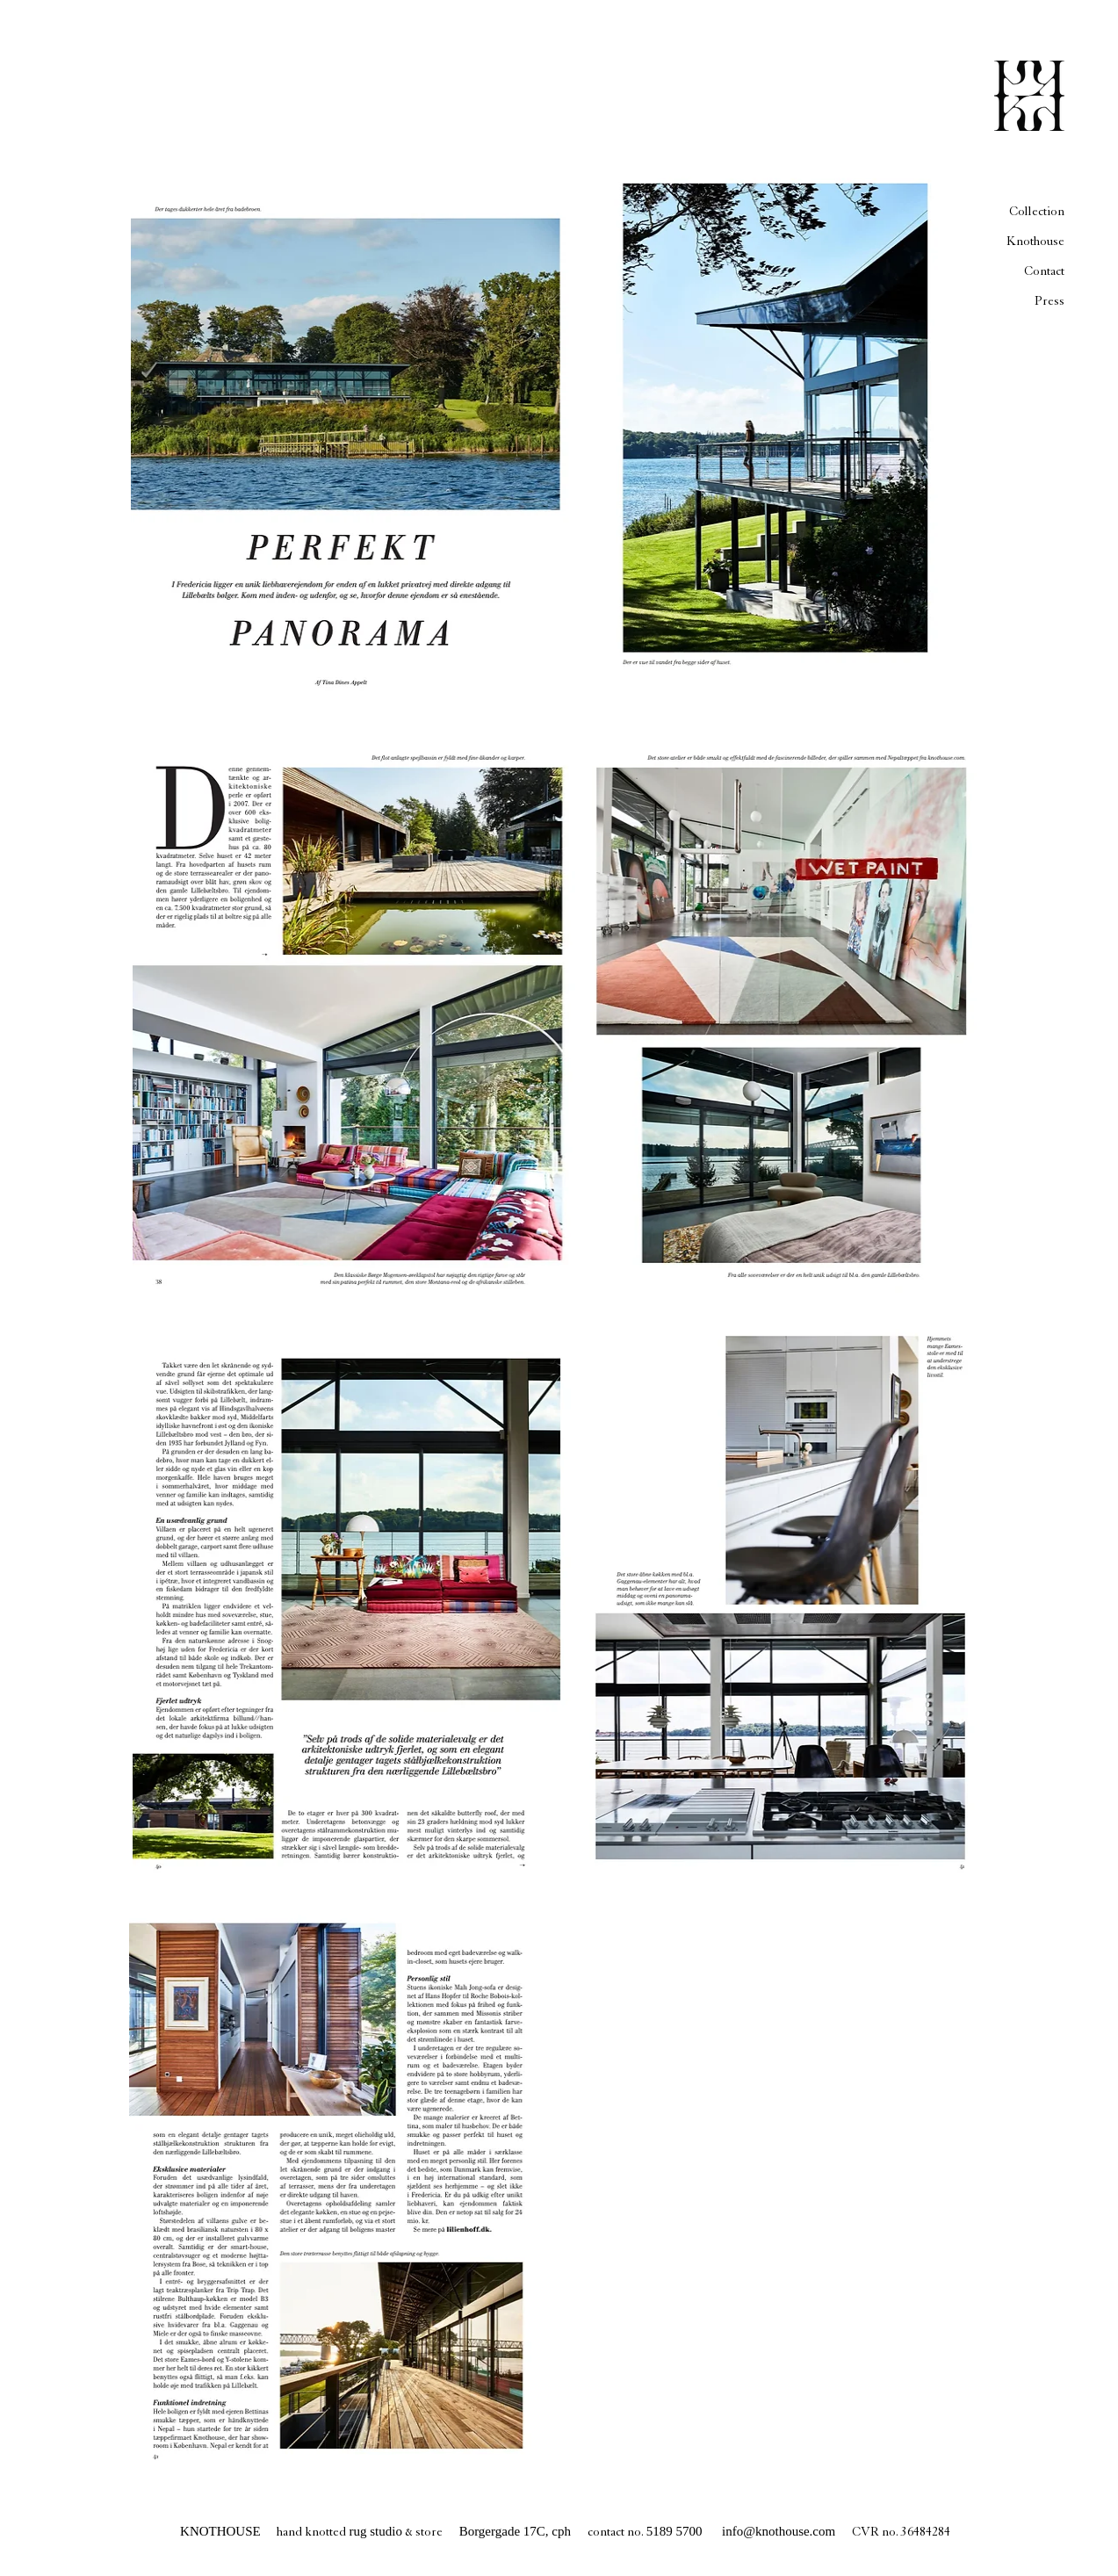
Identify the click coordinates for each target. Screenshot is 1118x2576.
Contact (1044, 270)
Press (1049, 300)
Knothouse (1035, 241)
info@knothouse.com (778, 2531)
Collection (1036, 211)
